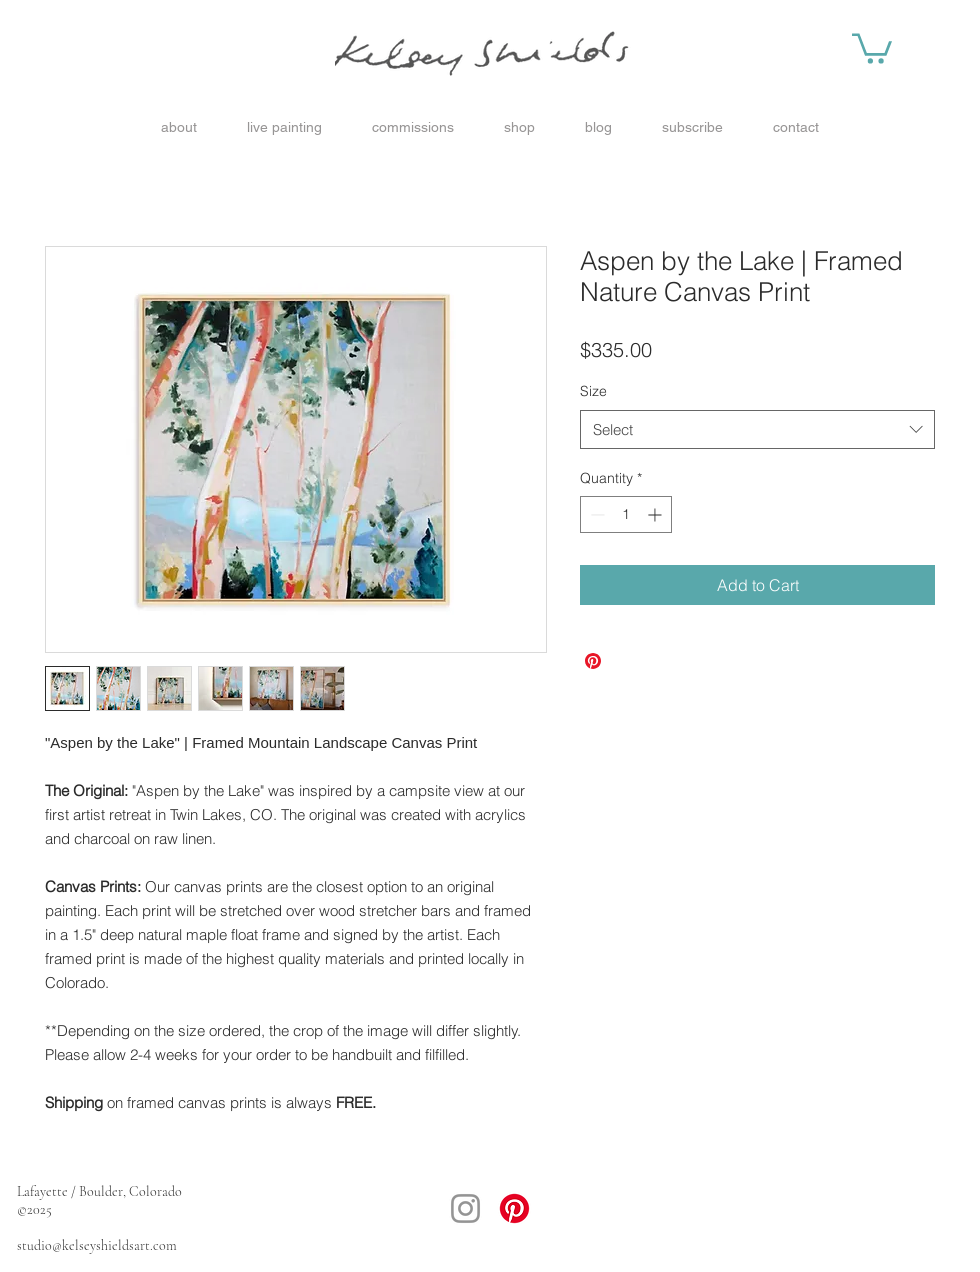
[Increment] (656, 514)
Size (593, 391)
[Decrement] (595, 514)
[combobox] (757, 429)
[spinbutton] (626, 514)
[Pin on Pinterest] (593, 661)
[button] (872, 47)
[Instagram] (465, 1208)
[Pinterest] (514, 1208)
